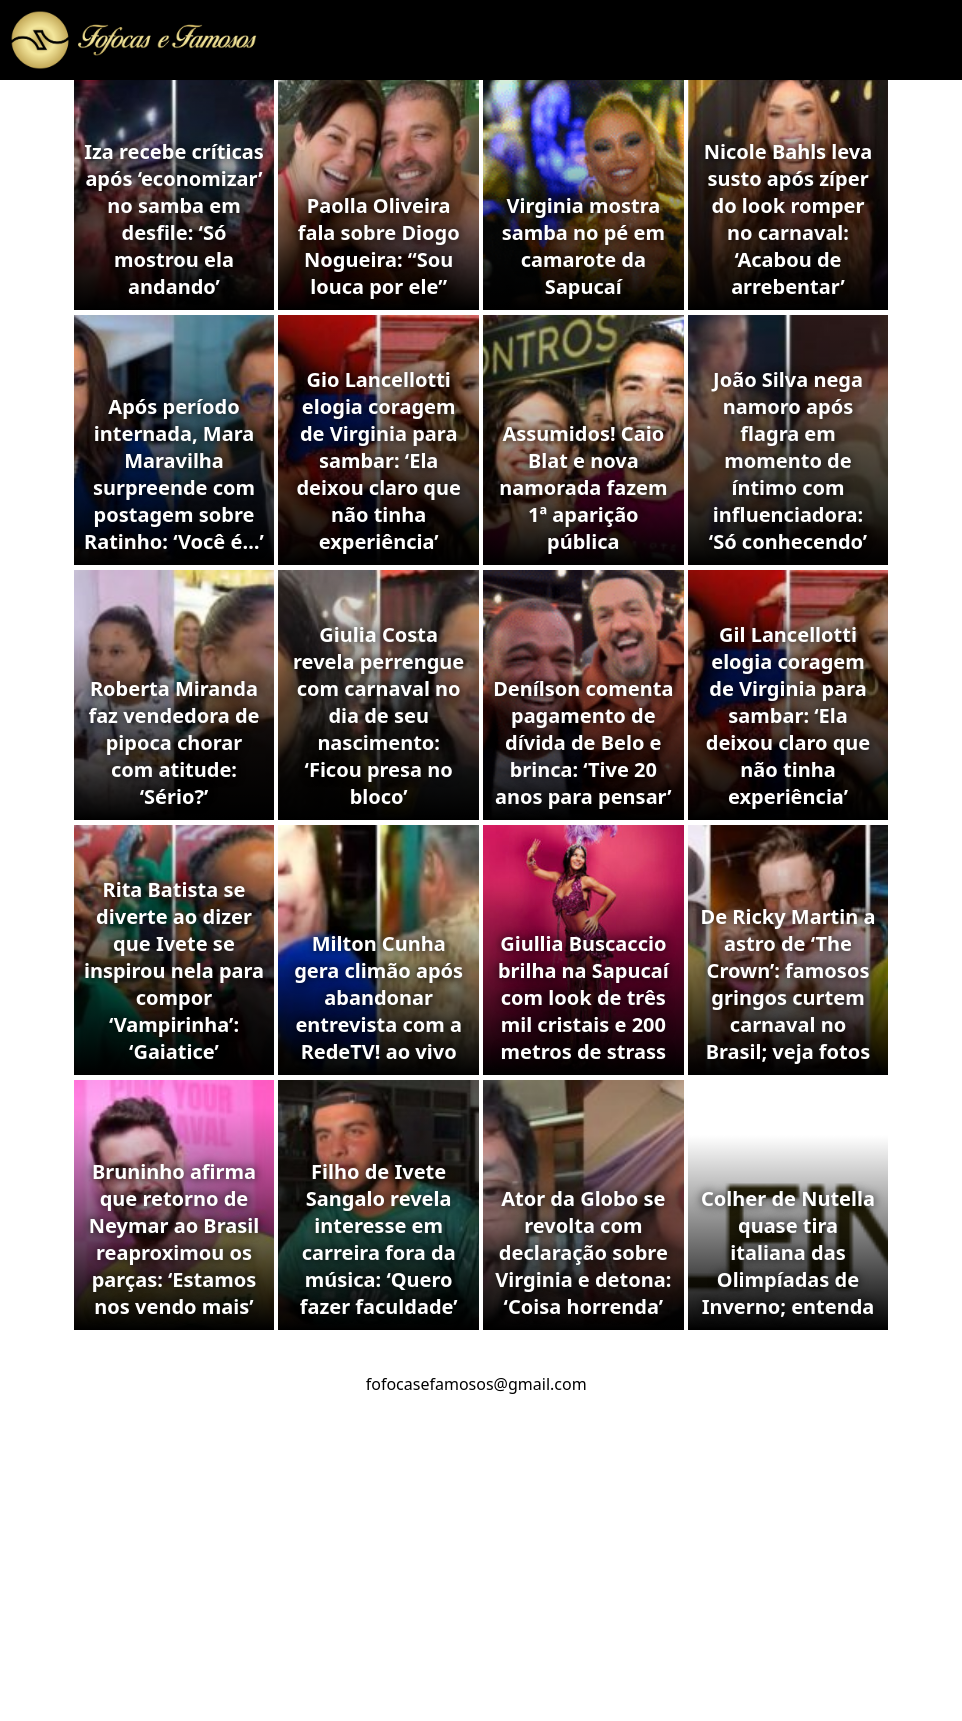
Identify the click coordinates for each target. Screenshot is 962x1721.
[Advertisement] (481, 1571)
